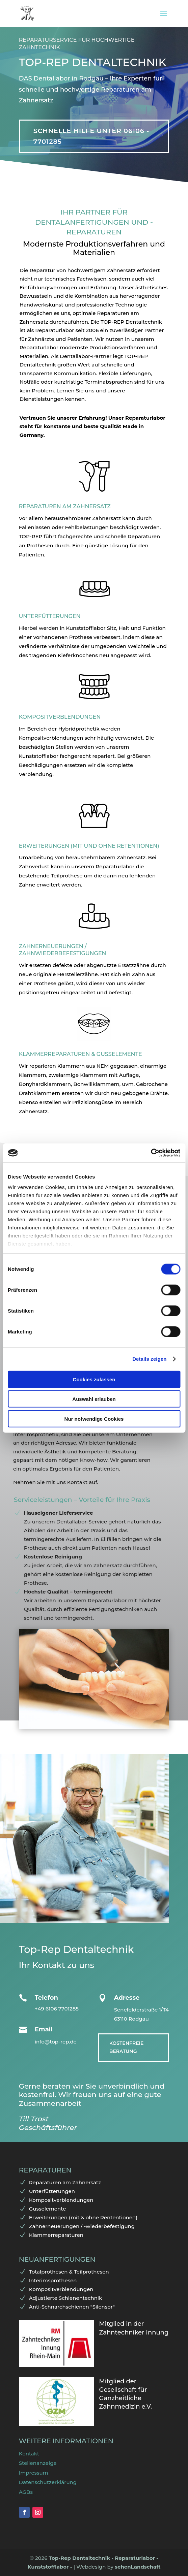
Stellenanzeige (38, 2463)
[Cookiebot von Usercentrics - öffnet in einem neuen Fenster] (150, 1153)
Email (44, 2029)
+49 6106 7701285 (57, 2008)
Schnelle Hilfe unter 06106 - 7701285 (91, 136)
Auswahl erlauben (93, 1399)
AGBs (26, 2492)
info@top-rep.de (56, 2041)
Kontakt (29, 2453)
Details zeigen (149, 1359)
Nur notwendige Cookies (94, 1418)
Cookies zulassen (94, 1379)
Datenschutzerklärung (48, 2482)
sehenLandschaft (138, 2567)
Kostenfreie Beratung (126, 2047)
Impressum (33, 2473)
